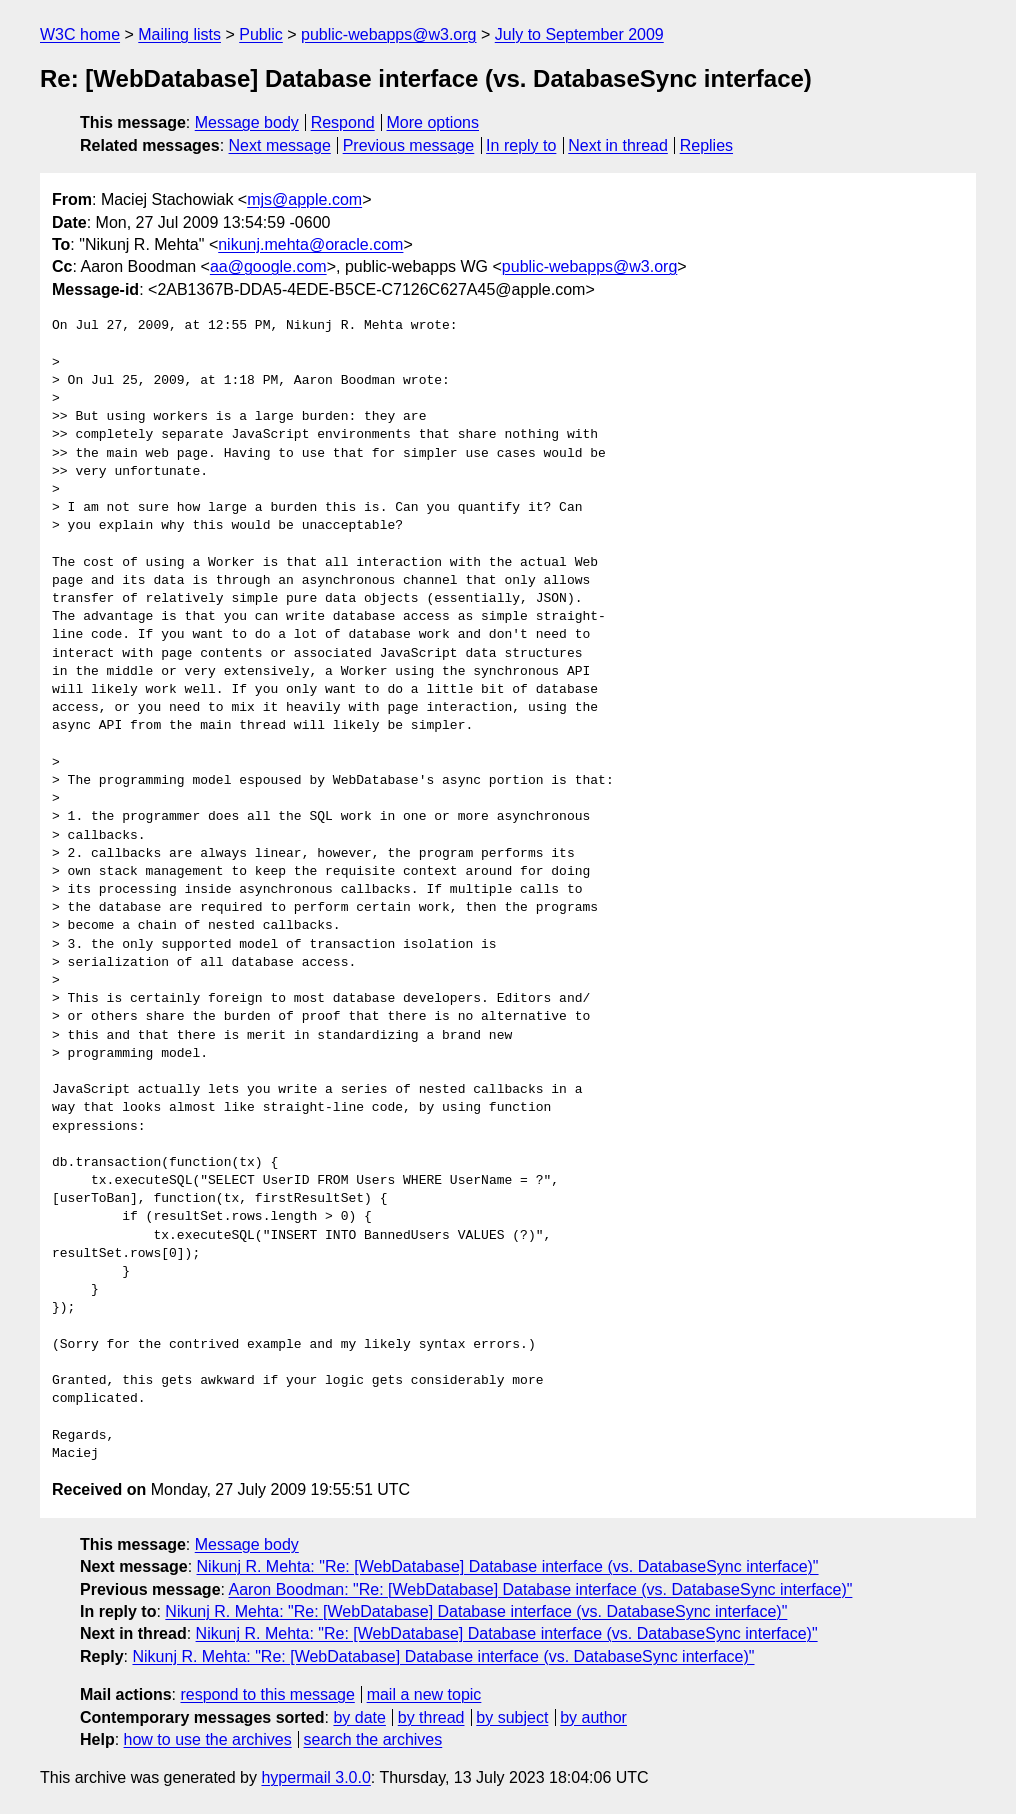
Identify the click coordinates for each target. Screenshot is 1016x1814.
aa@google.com (268, 266)
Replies (706, 145)
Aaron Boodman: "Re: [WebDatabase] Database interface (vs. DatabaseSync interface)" (541, 1589)
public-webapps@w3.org (388, 34)
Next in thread (618, 145)
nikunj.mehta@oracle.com (310, 244)
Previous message (409, 145)
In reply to (521, 145)
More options (433, 122)
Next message (280, 145)
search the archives (373, 1739)
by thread (431, 1717)
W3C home (80, 34)
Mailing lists (179, 34)
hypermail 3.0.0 (315, 1777)
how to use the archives (208, 1739)
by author (593, 1717)
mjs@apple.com (304, 199)
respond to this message (267, 1694)
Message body (247, 122)
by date (359, 1717)
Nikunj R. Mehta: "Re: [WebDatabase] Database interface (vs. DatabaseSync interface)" (508, 1566)
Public (261, 34)
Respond (343, 122)
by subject (512, 1717)
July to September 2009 (579, 34)
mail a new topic (424, 1694)
